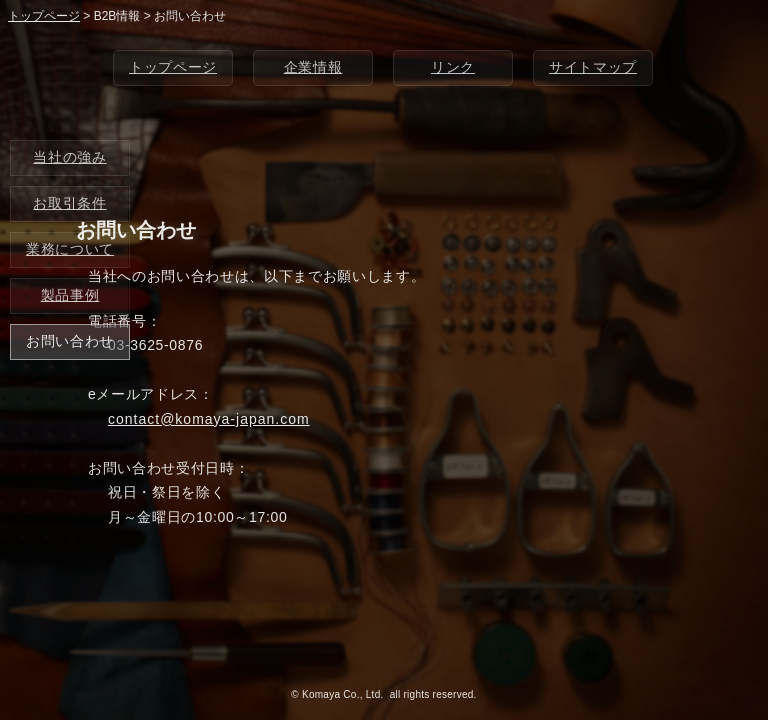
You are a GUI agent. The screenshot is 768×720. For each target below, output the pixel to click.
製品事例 (70, 295)
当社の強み (69, 157)
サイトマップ (593, 67)
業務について (70, 249)
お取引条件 (69, 203)
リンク (453, 67)
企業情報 (313, 67)
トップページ (173, 67)
